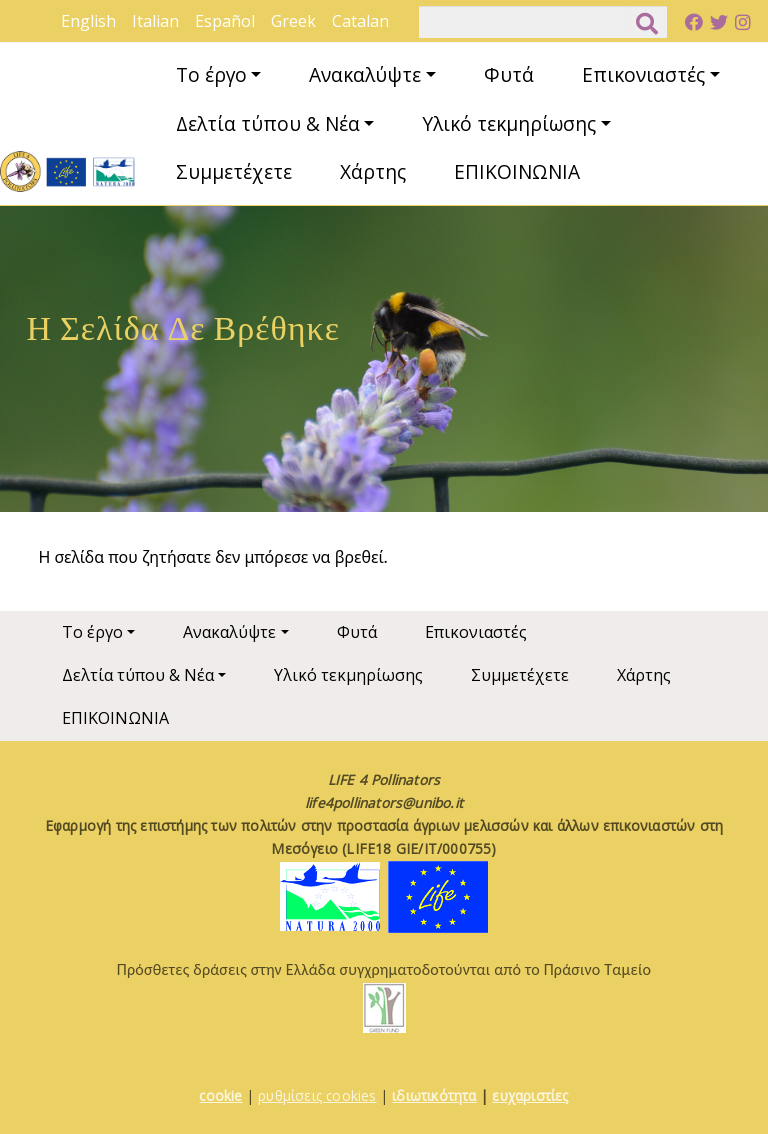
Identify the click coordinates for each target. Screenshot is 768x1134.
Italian (155, 21)
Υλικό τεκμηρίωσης (509, 123)
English (88, 21)
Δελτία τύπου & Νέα (268, 123)
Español (225, 21)
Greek (293, 21)
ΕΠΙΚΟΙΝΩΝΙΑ (517, 171)
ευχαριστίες (530, 1095)
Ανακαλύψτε (365, 74)
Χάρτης (373, 171)
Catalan (360, 21)
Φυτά (509, 74)
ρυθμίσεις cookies (317, 1095)
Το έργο (211, 74)
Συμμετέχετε (234, 171)
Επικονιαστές (643, 74)
